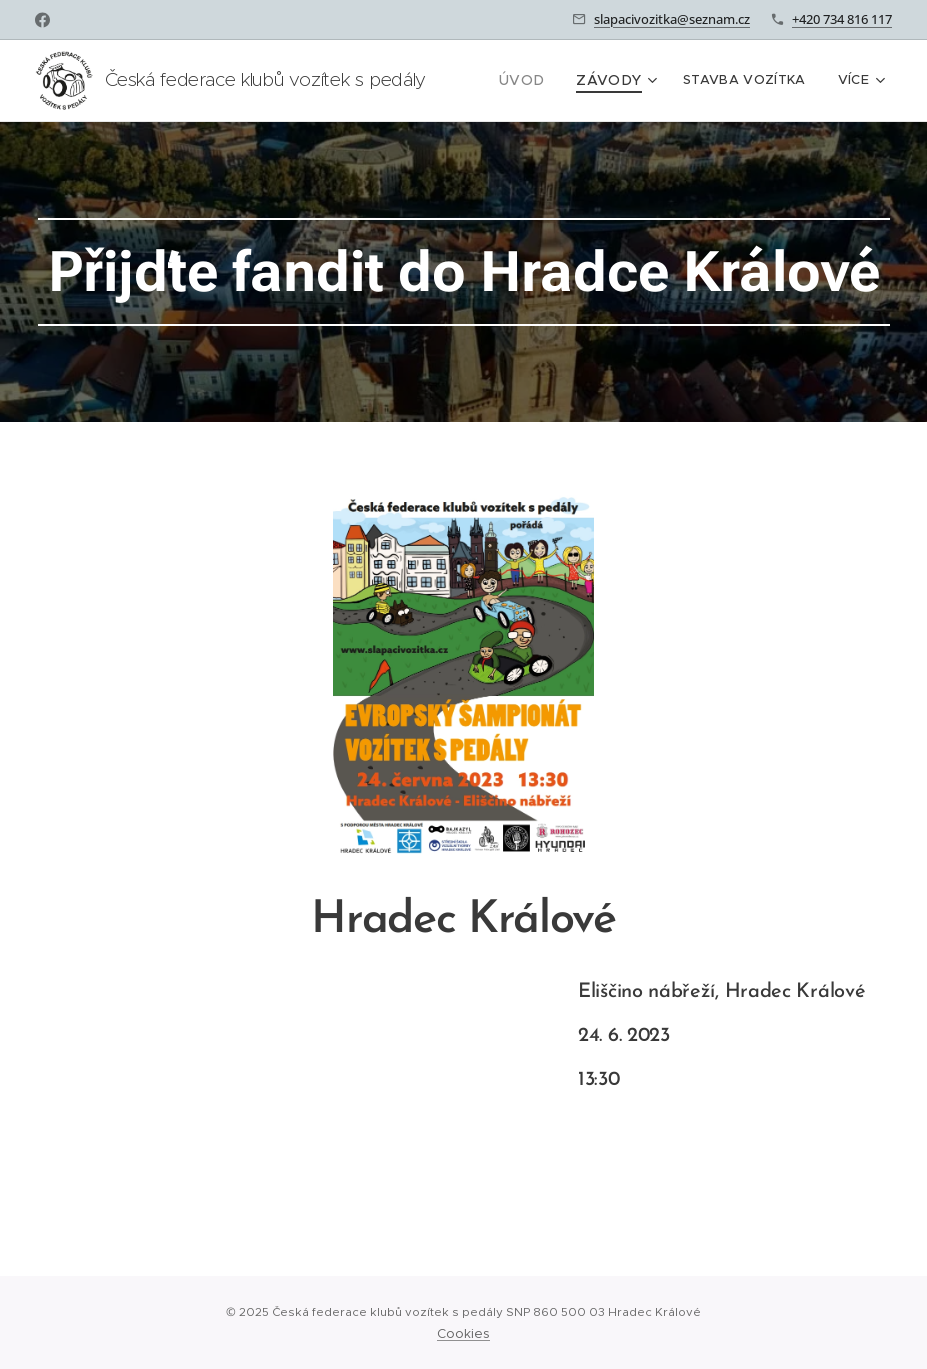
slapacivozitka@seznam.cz (672, 19)
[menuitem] (534, 81)
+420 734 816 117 (842, 19)
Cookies (463, 1333)
